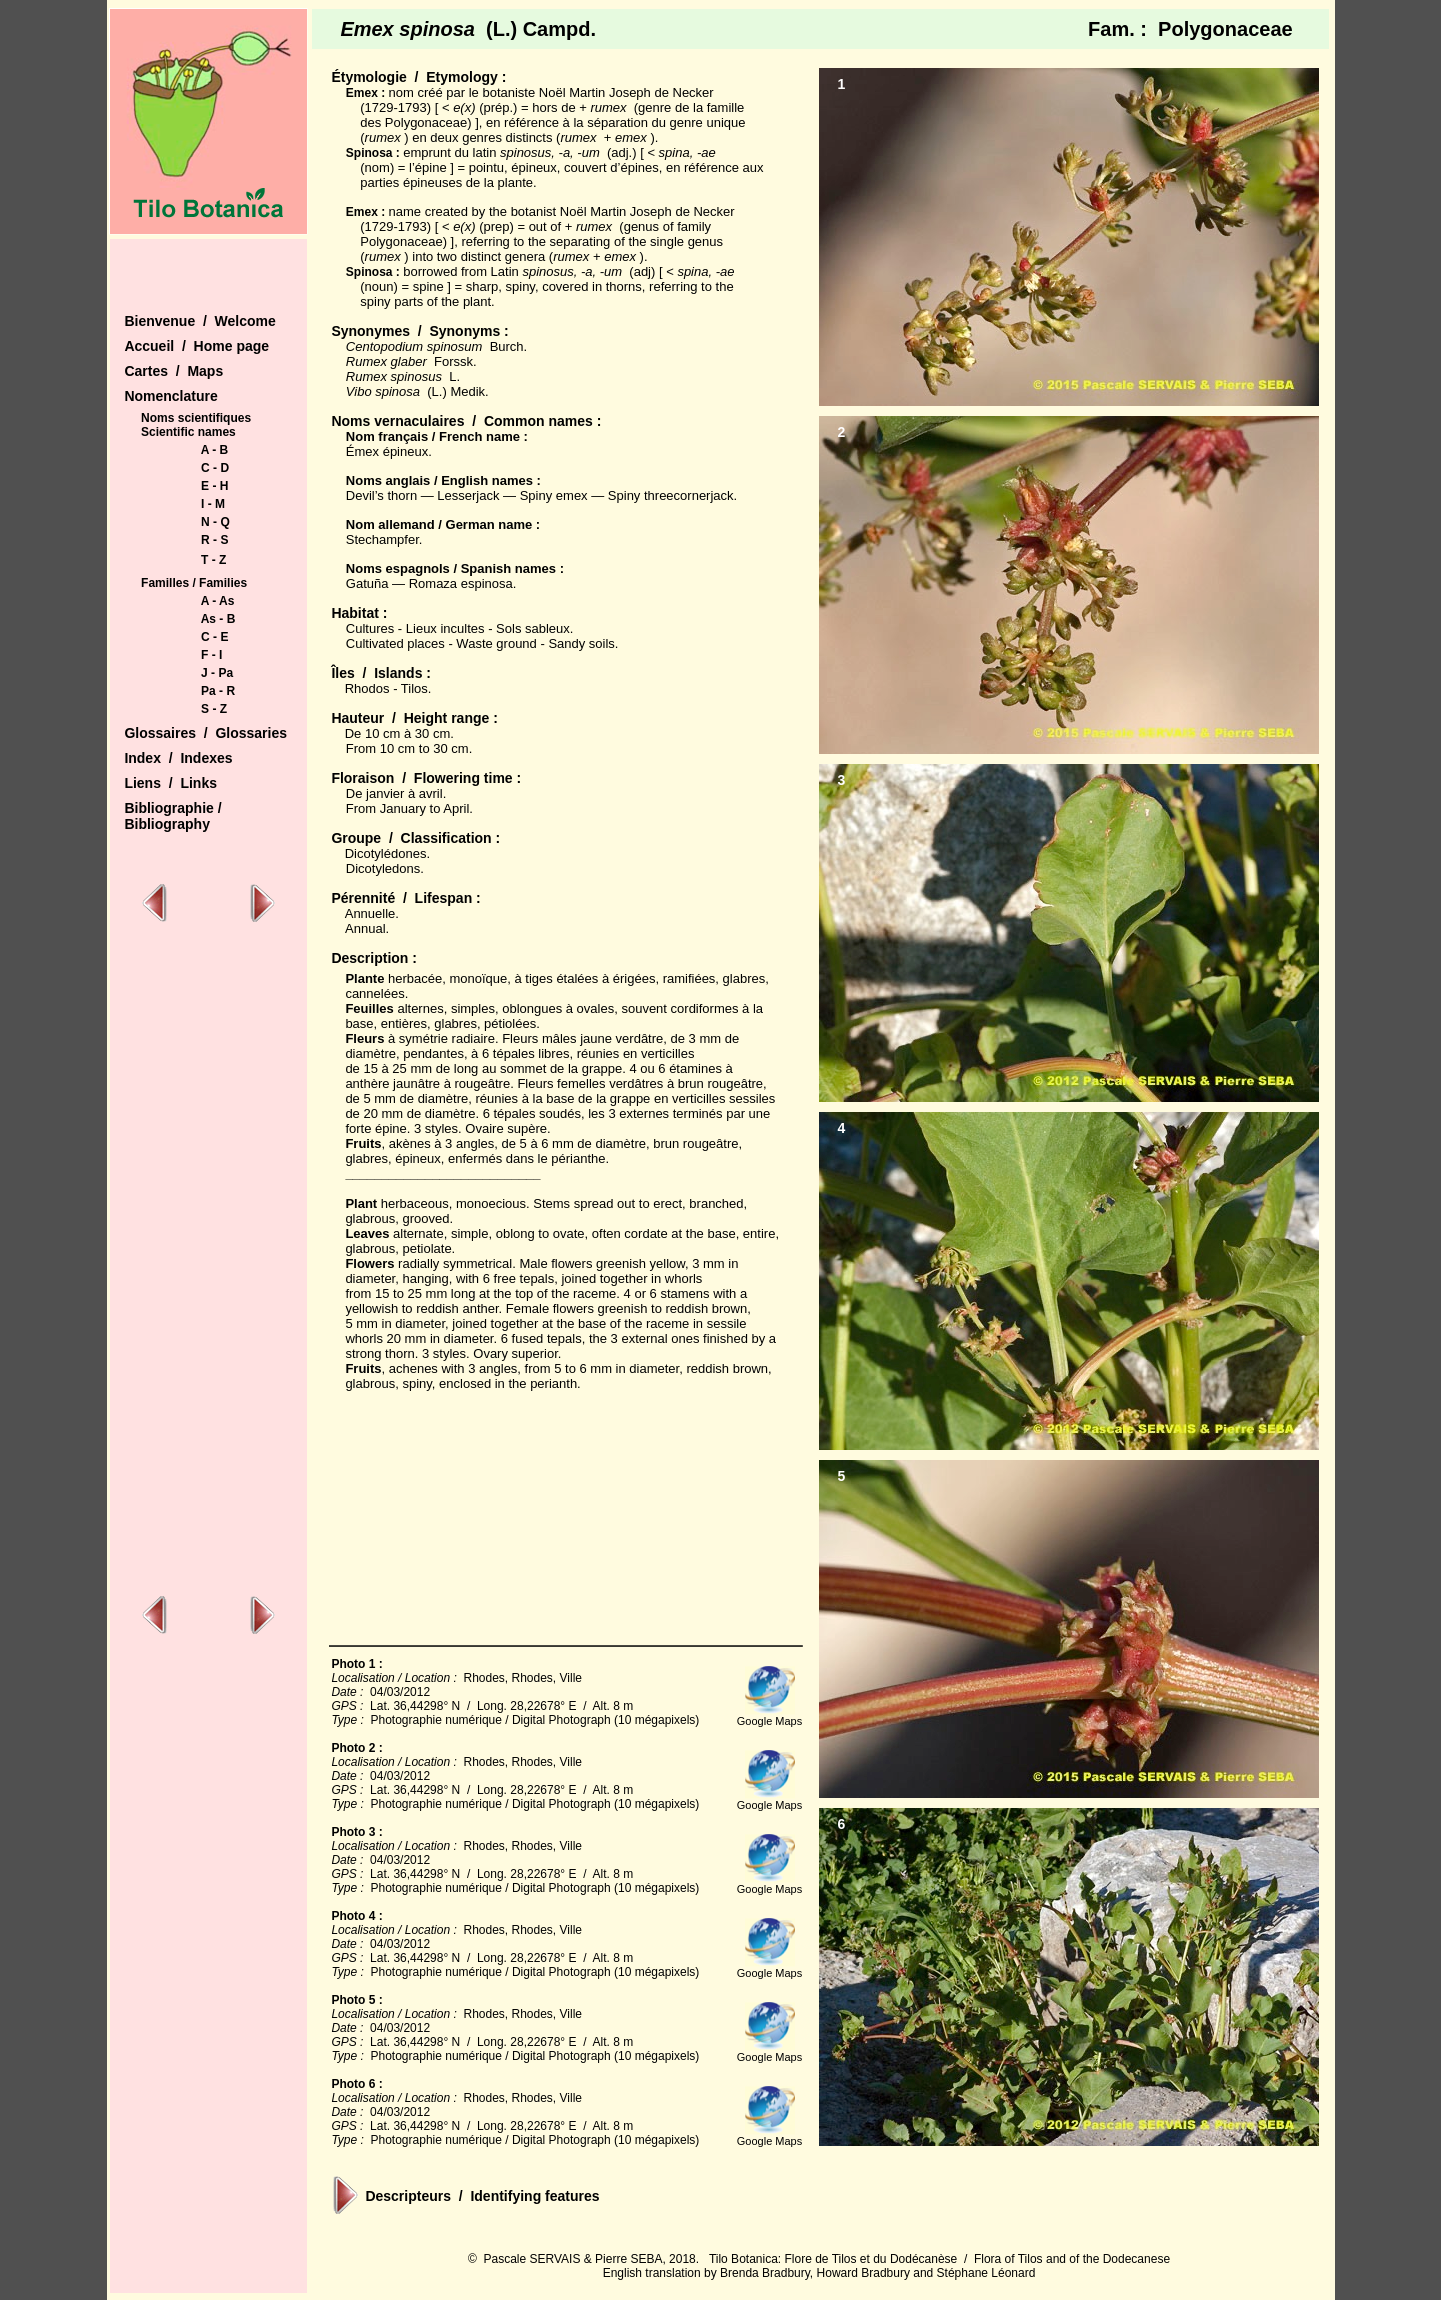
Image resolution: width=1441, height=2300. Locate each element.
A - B (215, 450)
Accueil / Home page (196, 346)
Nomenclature (170, 396)
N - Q (215, 522)
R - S (214, 540)
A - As (218, 601)
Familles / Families (194, 583)
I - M (213, 504)
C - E (214, 637)
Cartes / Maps (173, 371)
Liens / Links (170, 783)
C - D (215, 468)
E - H (214, 486)
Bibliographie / (172, 808)
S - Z (214, 709)
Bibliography (167, 824)
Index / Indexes (178, 758)
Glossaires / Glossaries (205, 733)
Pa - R (218, 691)
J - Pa (217, 673)
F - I (211, 655)
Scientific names (188, 432)
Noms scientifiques (196, 418)
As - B (218, 619)
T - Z (213, 560)
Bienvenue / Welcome (199, 321)
